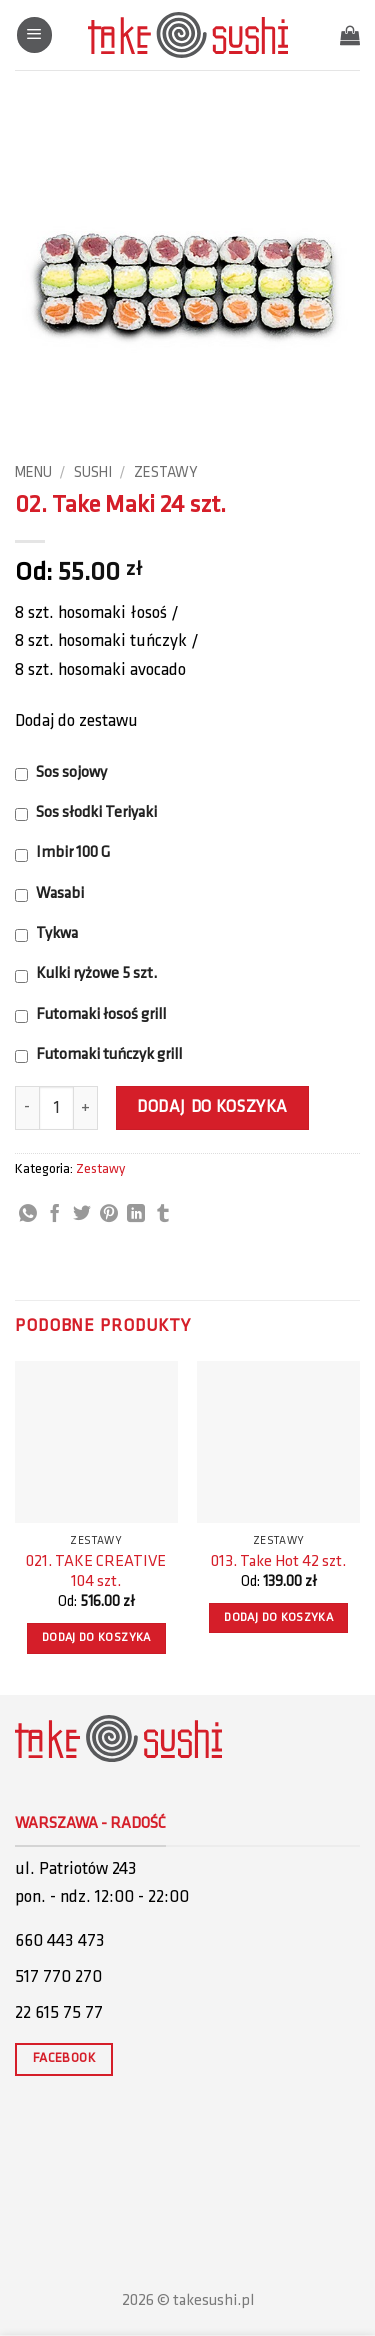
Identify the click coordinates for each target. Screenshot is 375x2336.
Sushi (93, 473)
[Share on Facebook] (55, 1215)
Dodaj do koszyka (212, 1107)
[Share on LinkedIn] (136, 1215)
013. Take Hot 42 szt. (278, 1562)
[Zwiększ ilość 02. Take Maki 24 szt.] (86, 1108)
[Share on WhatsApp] (28, 1215)
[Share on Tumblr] (163, 1215)
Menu (33, 473)
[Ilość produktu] (56, 1108)
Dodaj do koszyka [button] (96, 1638)
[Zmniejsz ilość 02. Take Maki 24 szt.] (27, 1108)
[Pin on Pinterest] (109, 1215)
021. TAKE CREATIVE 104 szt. (96, 1572)
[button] (34, 35)
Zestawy (165, 473)
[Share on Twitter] (82, 1215)
